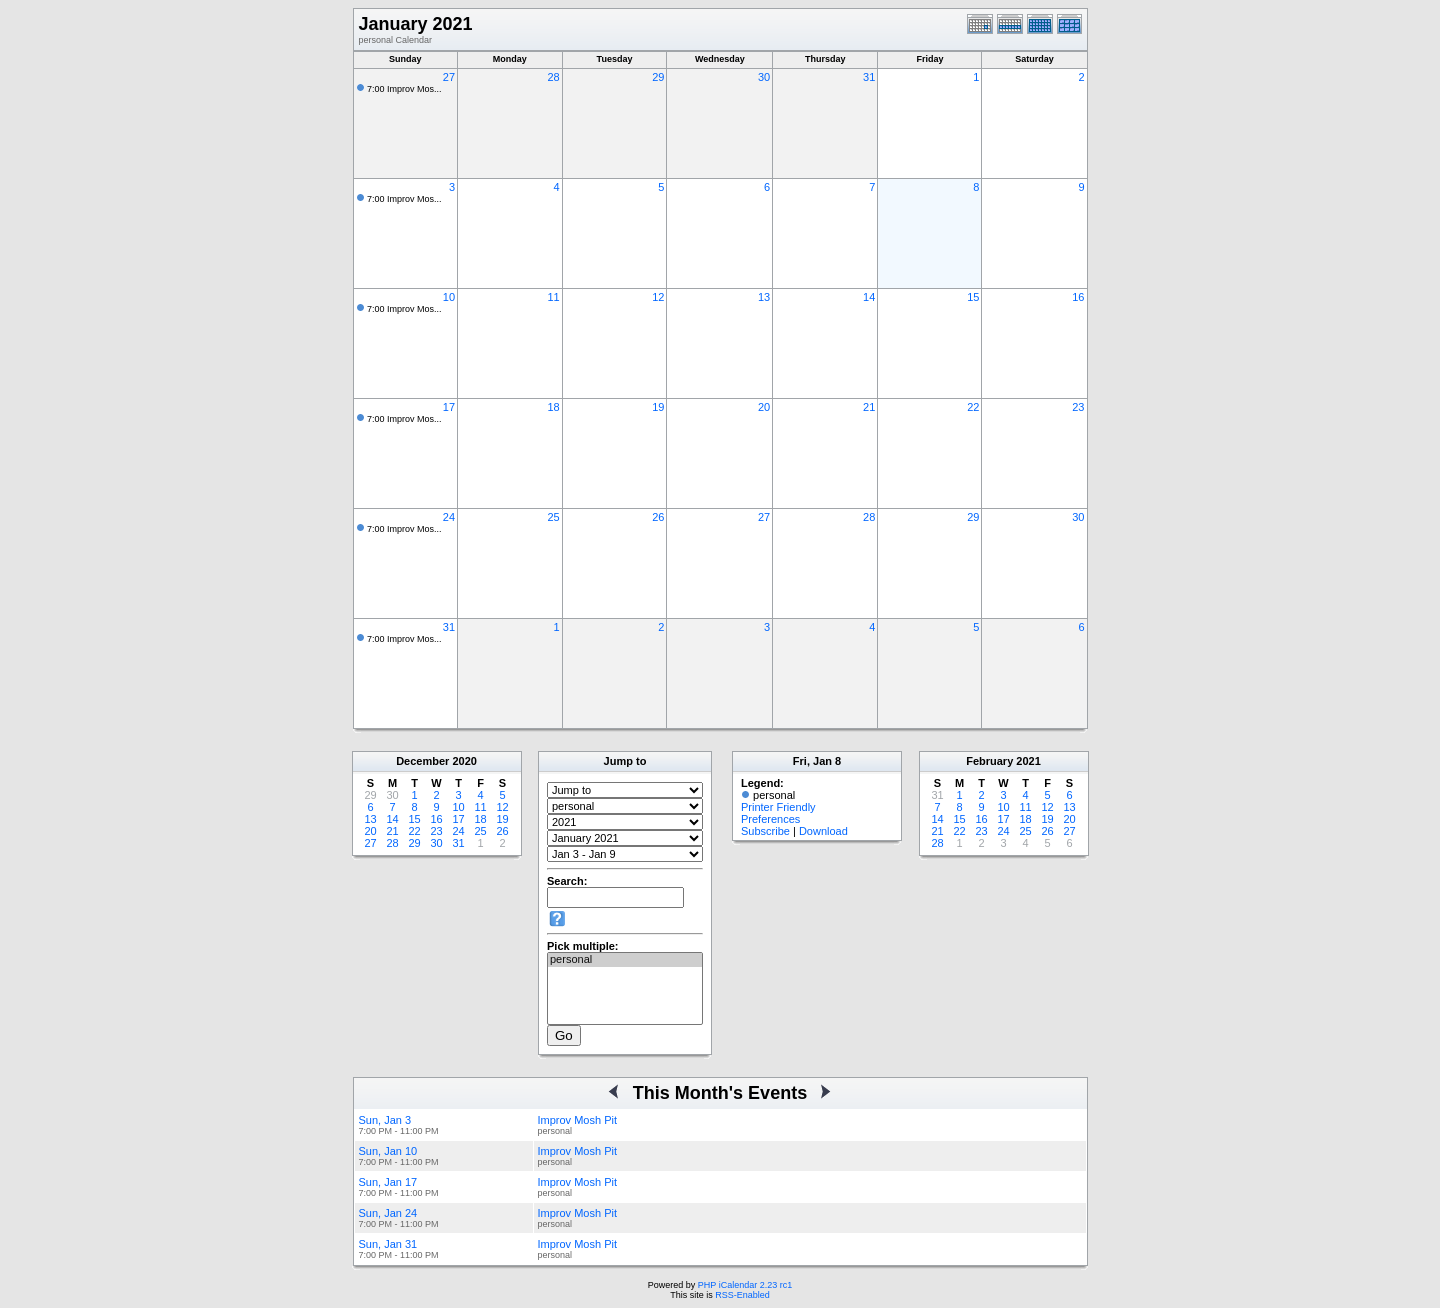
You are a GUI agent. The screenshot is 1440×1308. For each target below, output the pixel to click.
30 (764, 77)
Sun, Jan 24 (388, 1213)
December (422, 761)
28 (553, 77)
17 (449, 407)
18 (553, 407)
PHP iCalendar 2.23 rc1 (745, 1285)
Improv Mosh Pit (577, 1120)
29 (658, 77)
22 (973, 407)
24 (449, 517)
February (989, 761)
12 (658, 297)
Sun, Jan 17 (388, 1182)
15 (973, 297)
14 (869, 297)
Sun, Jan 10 (388, 1151)
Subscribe (765, 831)
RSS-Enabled (742, 1295)
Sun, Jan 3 (385, 1120)
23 (1078, 407)
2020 (464, 761)
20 (764, 407)
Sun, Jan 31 (388, 1244)
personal (625, 960)
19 (658, 407)
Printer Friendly (778, 807)
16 (1078, 297)
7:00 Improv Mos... (404, 89)
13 (764, 297)
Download (823, 831)
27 (449, 77)
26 (658, 517)
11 (553, 297)
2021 (1028, 761)
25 (553, 517)
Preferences (770, 819)
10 (449, 297)
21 (869, 407)
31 (869, 77)
